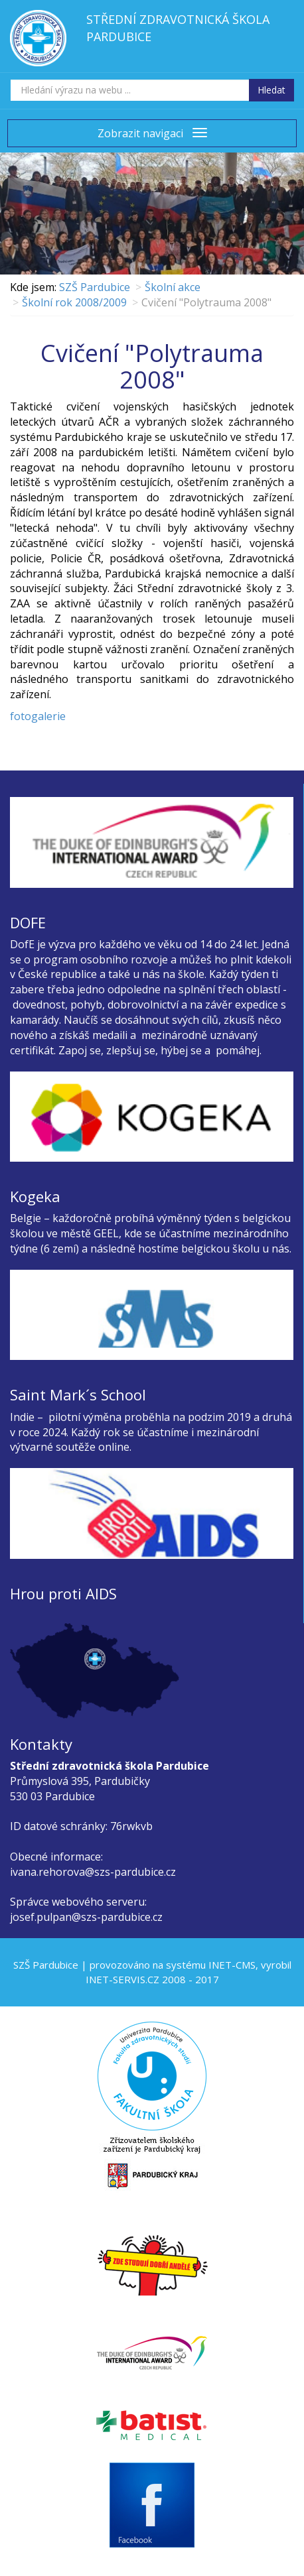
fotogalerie (38, 716)
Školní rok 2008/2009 (74, 302)
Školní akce (172, 287)
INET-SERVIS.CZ (122, 1979)
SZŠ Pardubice (94, 287)
